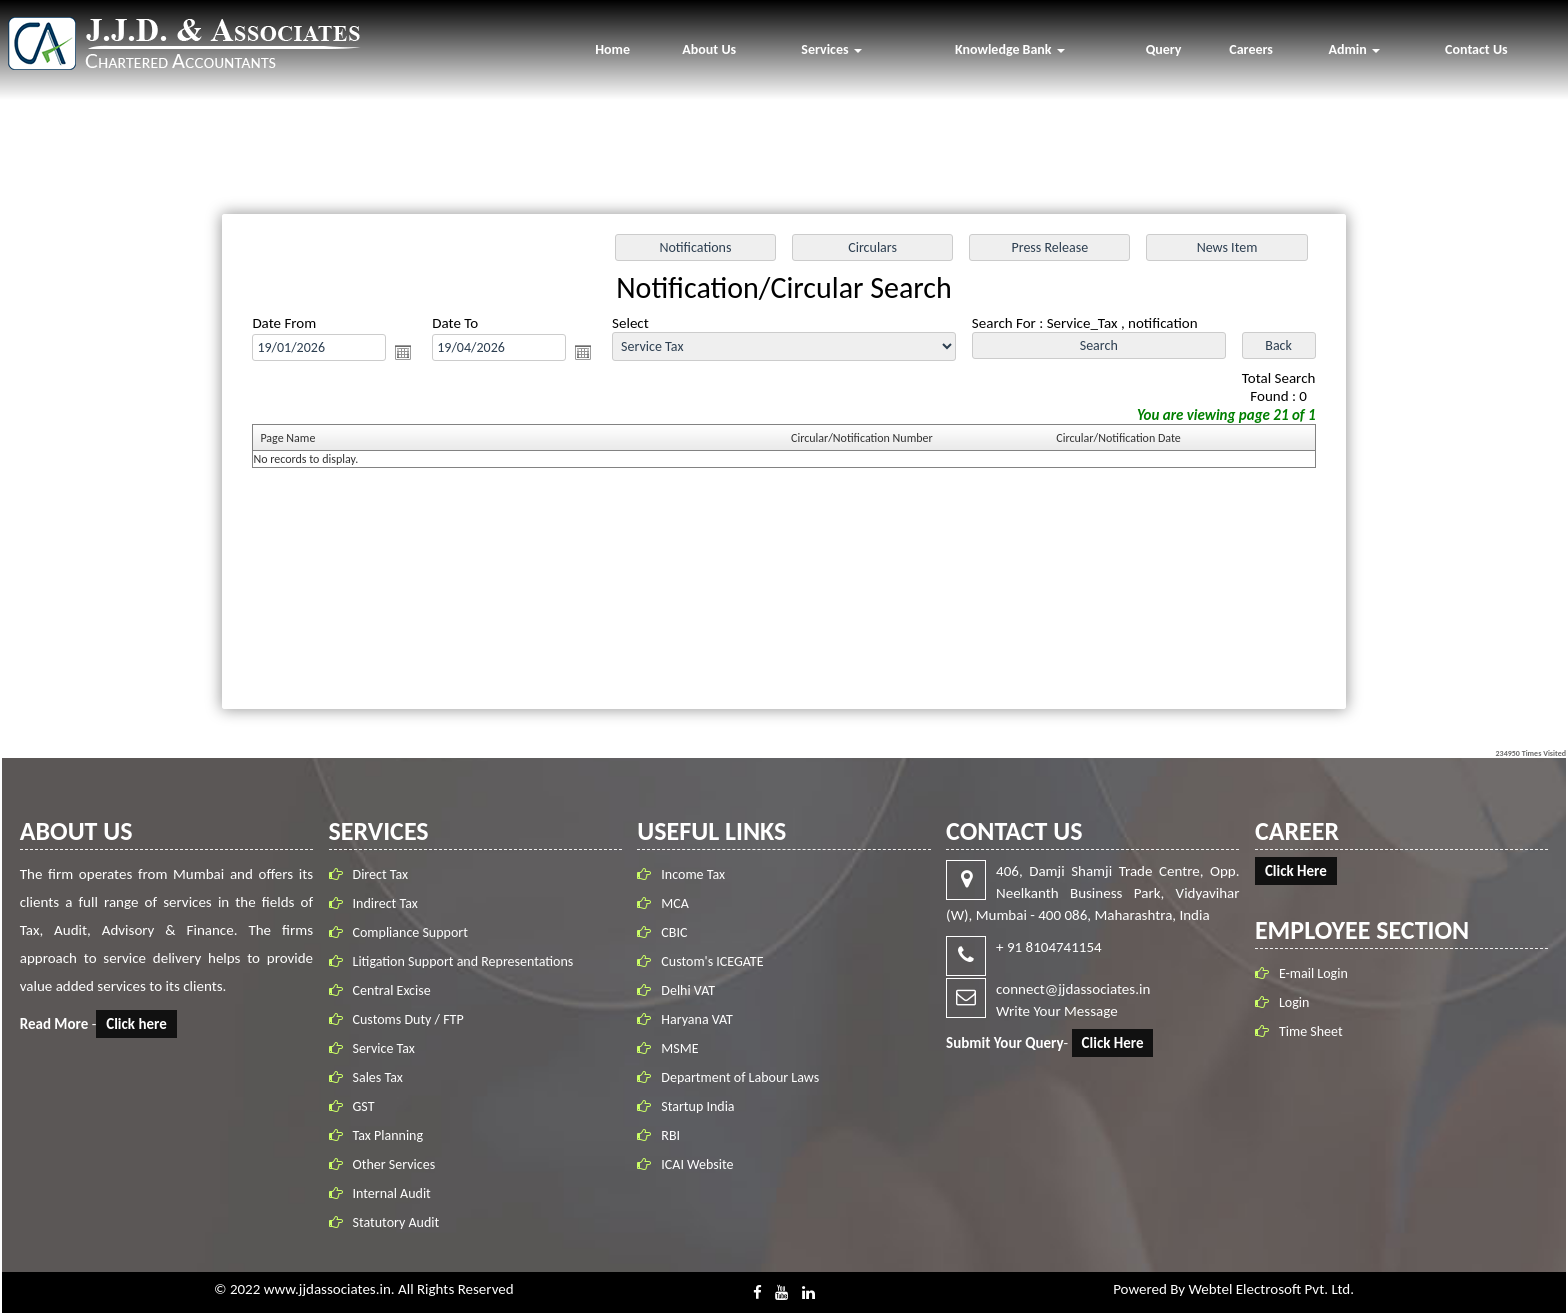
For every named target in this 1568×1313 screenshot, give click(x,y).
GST (368, 1106)
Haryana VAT (697, 1015)
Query (1164, 49)
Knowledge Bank (1010, 49)
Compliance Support (414, 932)
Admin (1354, 49)
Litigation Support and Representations (467, 961)
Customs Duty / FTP (412, 1019)
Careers (1251, 49)
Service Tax (388, 1048)
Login (1289, 1002)
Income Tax (693, 870)
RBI (670, 1131)
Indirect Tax (389, 903)
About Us (709, 49)
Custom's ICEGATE (712, 957)
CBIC (674, 928)
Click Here (1108, 1043)
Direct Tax (385, 874)
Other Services (398, 1164)
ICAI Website (697, 1160)
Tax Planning (392, 1135)
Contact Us (1476, 49)
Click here (141, 1024)
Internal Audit (396, 1193)
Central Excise (396, 990)
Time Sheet (1306, 1031)
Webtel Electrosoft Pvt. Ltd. (1270, 1289)
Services (831, 49)
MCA (675, 899)
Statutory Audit (400, 1222)
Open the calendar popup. (411, 355)
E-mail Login (1308, 973)
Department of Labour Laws (740, 1073)
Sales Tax (382, 1077)
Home (612, 49)
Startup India (697, 1102)
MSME (679, 1044)
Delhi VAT (688, 986)
